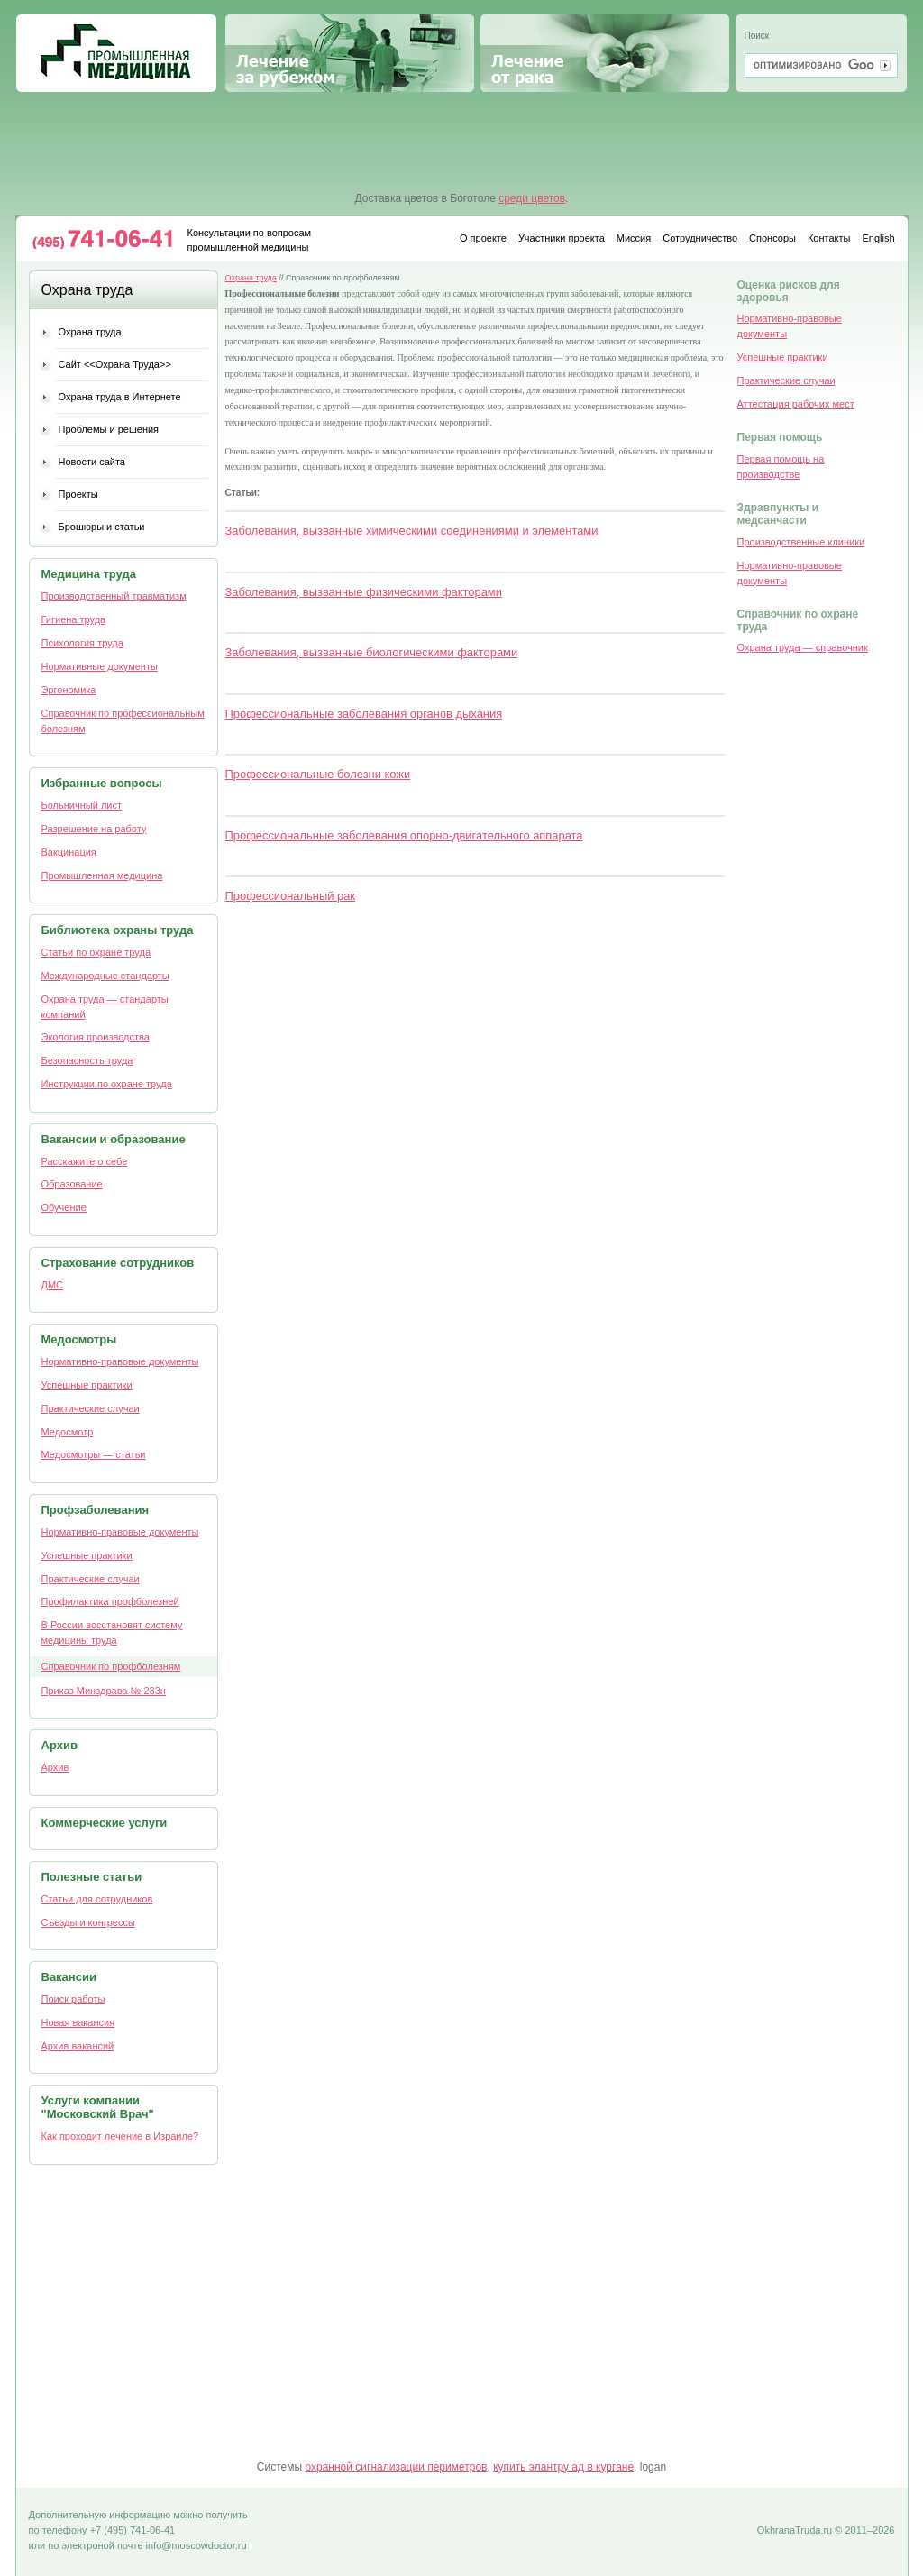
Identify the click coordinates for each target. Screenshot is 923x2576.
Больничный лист (81, 805)
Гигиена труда (73, 619)
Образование (72, 1183)
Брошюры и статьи (102, 526)
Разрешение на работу (94, 828)
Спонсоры (772, 238)
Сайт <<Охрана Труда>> (115, 364)
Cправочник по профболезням (111, 1666)
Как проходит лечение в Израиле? (120, 2136)
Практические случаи (90, 1408)
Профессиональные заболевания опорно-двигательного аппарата (404, 835)
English (878, 238)
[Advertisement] (462, 141)
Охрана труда (90, 331)
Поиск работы (73, 1999)
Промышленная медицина (116, 53)
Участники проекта (561, 238)
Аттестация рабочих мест (795, 404)
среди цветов (531, 198)
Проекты (78, 494)
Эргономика (68, 689)
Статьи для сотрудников (97, 1898)
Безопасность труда (87, 1060)
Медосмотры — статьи (93, 1454)
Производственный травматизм (114, 596)
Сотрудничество (700, 238)
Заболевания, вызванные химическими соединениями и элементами (412, 530)
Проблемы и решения (109, 429)
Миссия (634, 238)
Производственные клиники (801, 541)
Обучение (64, 1207)
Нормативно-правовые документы (120, 1361)
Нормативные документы (99, 666)
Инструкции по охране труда (106, 1083)
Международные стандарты (105, 975)
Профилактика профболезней (110, 1601)
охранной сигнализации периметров (396, 2467)
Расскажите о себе (84, 1161)
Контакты (829, 238)
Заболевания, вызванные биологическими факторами (371, 652)
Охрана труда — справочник (802, 647)
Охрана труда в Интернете (120, 396)
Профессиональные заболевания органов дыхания (364, 713)
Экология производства (95, 1036)
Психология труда (82, 642)
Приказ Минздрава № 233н (103, 1690)
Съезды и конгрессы (88, 1922)
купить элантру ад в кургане (563, 2467)
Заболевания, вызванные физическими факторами (363, 592)
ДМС (52, 1284)
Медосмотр (67, 1431)
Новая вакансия (78, 2022)
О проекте (483, 238)
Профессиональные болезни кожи (318, 774)
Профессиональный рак (290, 896)
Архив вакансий (77, 2045)
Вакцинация (68, 852)
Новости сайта (92, 461)
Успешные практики (87, 1385)
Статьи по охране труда (96, 952)
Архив (55, 1767)
